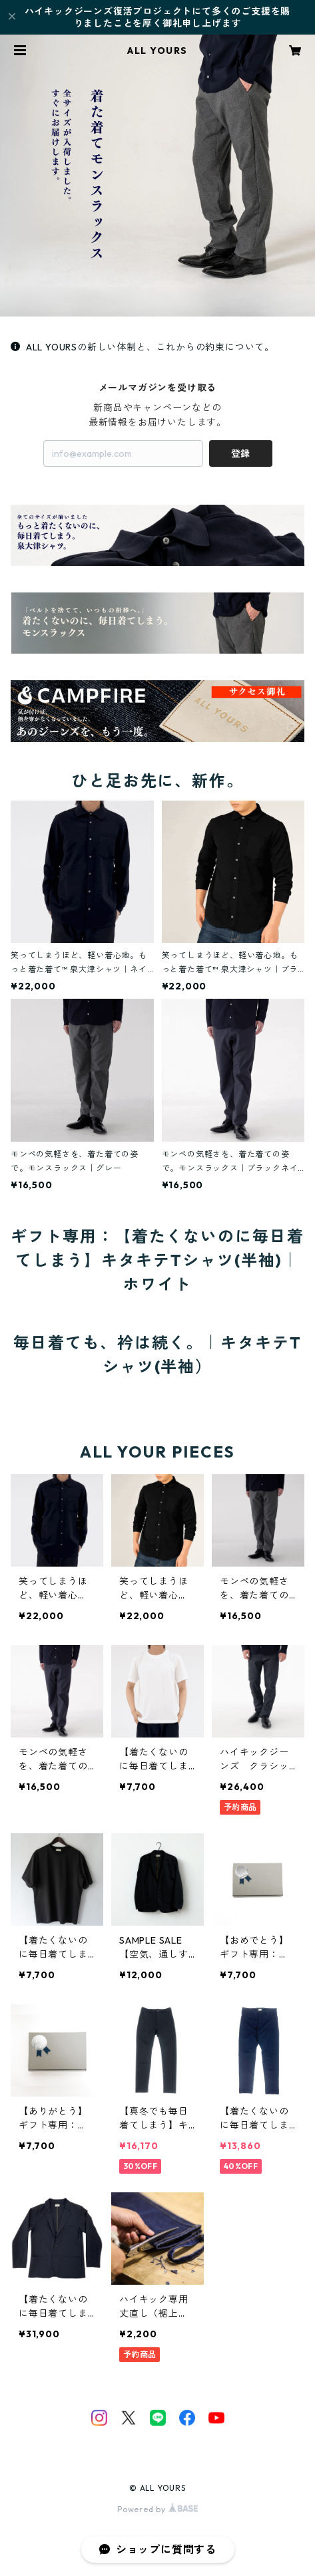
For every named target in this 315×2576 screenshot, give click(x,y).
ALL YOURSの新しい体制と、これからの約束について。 (142, 347)
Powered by (157, 2509)
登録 (240, 453)
